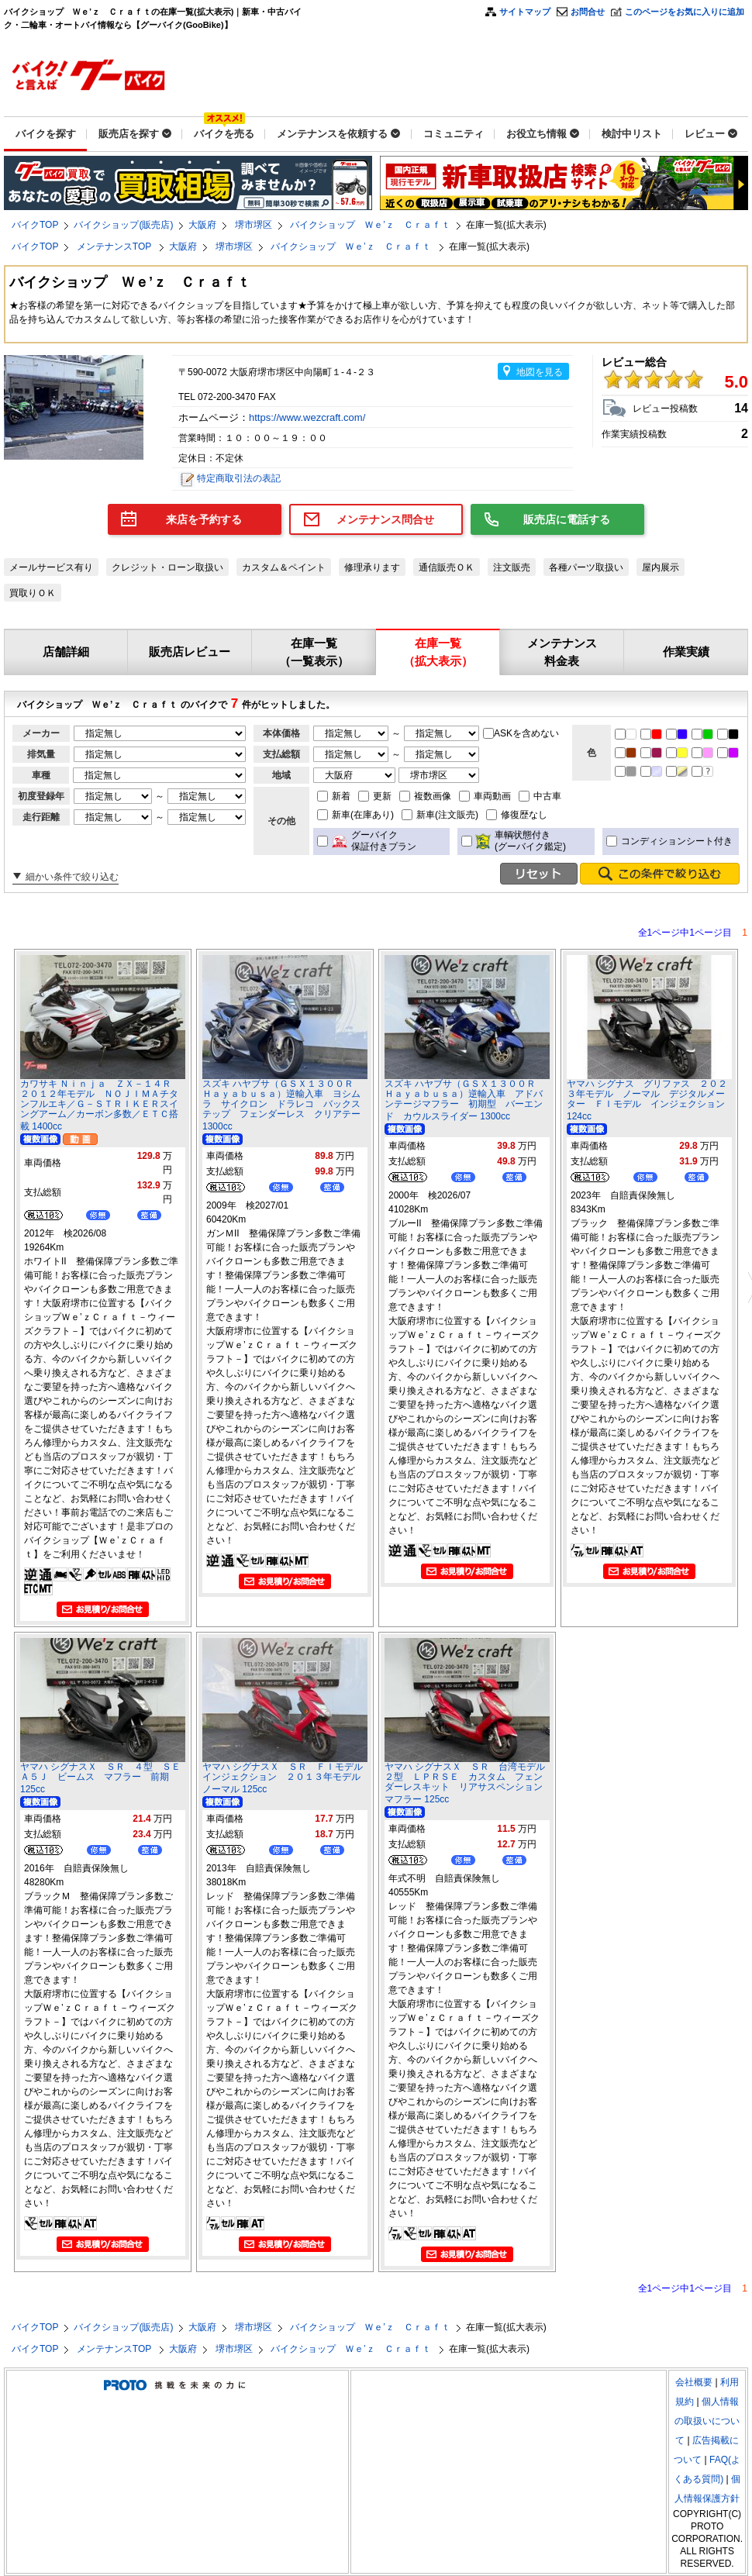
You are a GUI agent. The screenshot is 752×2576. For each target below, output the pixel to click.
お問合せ (588, 11)
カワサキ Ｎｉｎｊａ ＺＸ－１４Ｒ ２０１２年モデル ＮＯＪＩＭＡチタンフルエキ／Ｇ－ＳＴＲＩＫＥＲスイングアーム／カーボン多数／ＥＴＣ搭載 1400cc (100, 1105)
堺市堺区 (253, 224)
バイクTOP (35, 224)
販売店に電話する (566, 519)
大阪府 (202, 224)
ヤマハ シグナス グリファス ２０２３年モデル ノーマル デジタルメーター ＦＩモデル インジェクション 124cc (647, 1100)
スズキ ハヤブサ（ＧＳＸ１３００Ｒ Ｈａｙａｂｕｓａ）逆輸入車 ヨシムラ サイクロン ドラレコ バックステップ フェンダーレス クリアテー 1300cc (282, 1105)
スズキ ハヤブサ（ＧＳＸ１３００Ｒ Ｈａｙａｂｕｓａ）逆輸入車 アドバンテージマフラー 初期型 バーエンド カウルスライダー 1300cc (465, 1100)
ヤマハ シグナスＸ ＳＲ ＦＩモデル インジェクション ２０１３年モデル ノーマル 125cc (287, 1778)
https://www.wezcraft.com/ (308, 417)
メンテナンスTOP (115, 246)
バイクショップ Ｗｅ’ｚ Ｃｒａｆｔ (370, 224)
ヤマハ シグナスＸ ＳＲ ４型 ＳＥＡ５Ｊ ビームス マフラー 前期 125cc (100, 1778)
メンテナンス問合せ (385, 519)
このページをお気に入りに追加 (684, 11)
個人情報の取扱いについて (707, 2421)
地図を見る (539, 372)
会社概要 (693, 2382)
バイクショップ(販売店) (123, 224)
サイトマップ (524, 11)
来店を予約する (204, 519)
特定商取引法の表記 (239, 478)
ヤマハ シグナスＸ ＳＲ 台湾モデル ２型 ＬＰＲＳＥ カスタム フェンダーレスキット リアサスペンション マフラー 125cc (469, 1783)
